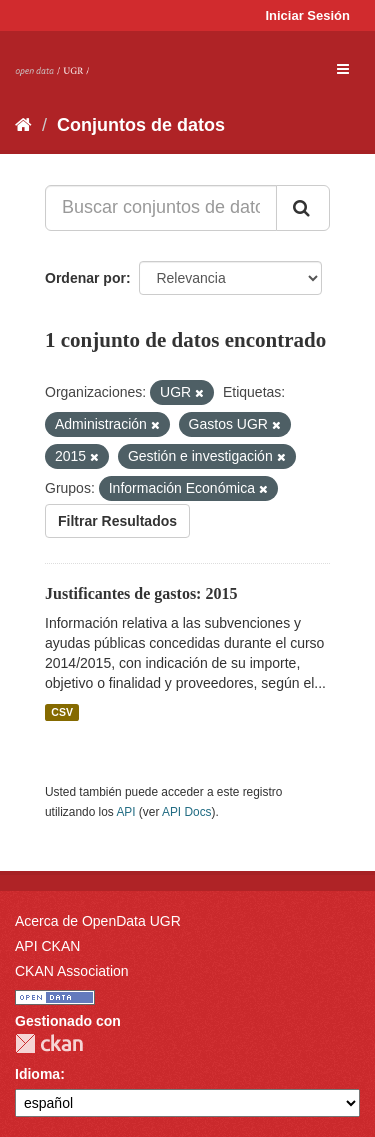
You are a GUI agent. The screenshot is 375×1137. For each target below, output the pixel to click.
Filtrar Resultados (117, 521)
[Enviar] (303, 208)
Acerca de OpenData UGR (98, 921)
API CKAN (47, 946)
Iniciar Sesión (307, 15)
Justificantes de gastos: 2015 (141, 593)
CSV (62, 712)
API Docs (187, 812)
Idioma (37, 1074)
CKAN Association (72, 971)
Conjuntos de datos (141, 125)
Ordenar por (85, 278)
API (125, 812)
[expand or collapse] (343, 69)
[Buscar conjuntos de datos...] (161, 208)
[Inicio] (23, 125)
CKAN (49, 1043)
